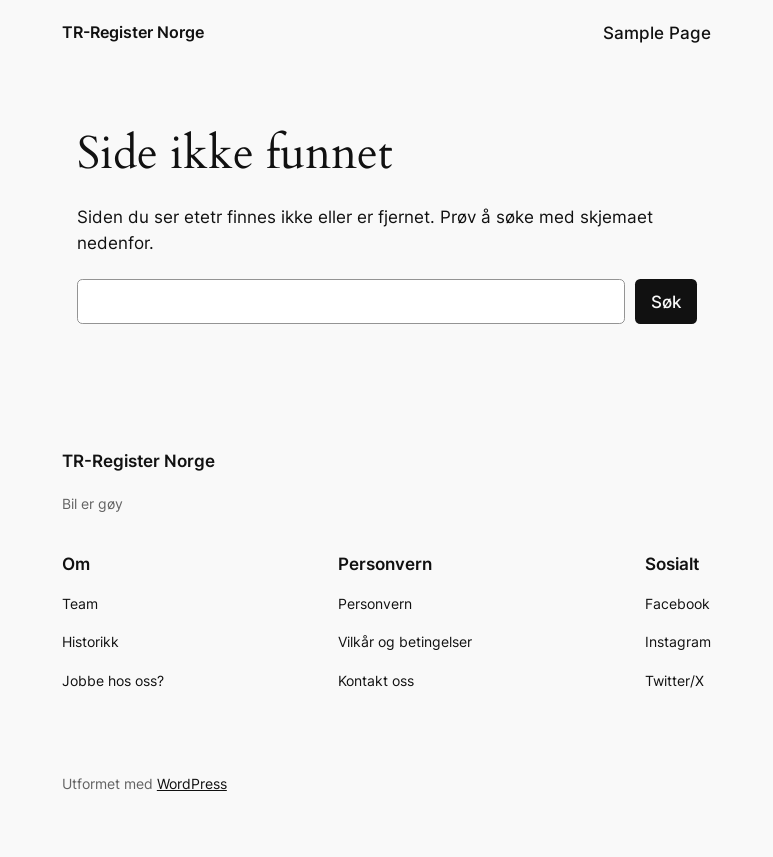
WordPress (192, 783)
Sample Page (657, 33)
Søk (666, 302)
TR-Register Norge (133, 32)
